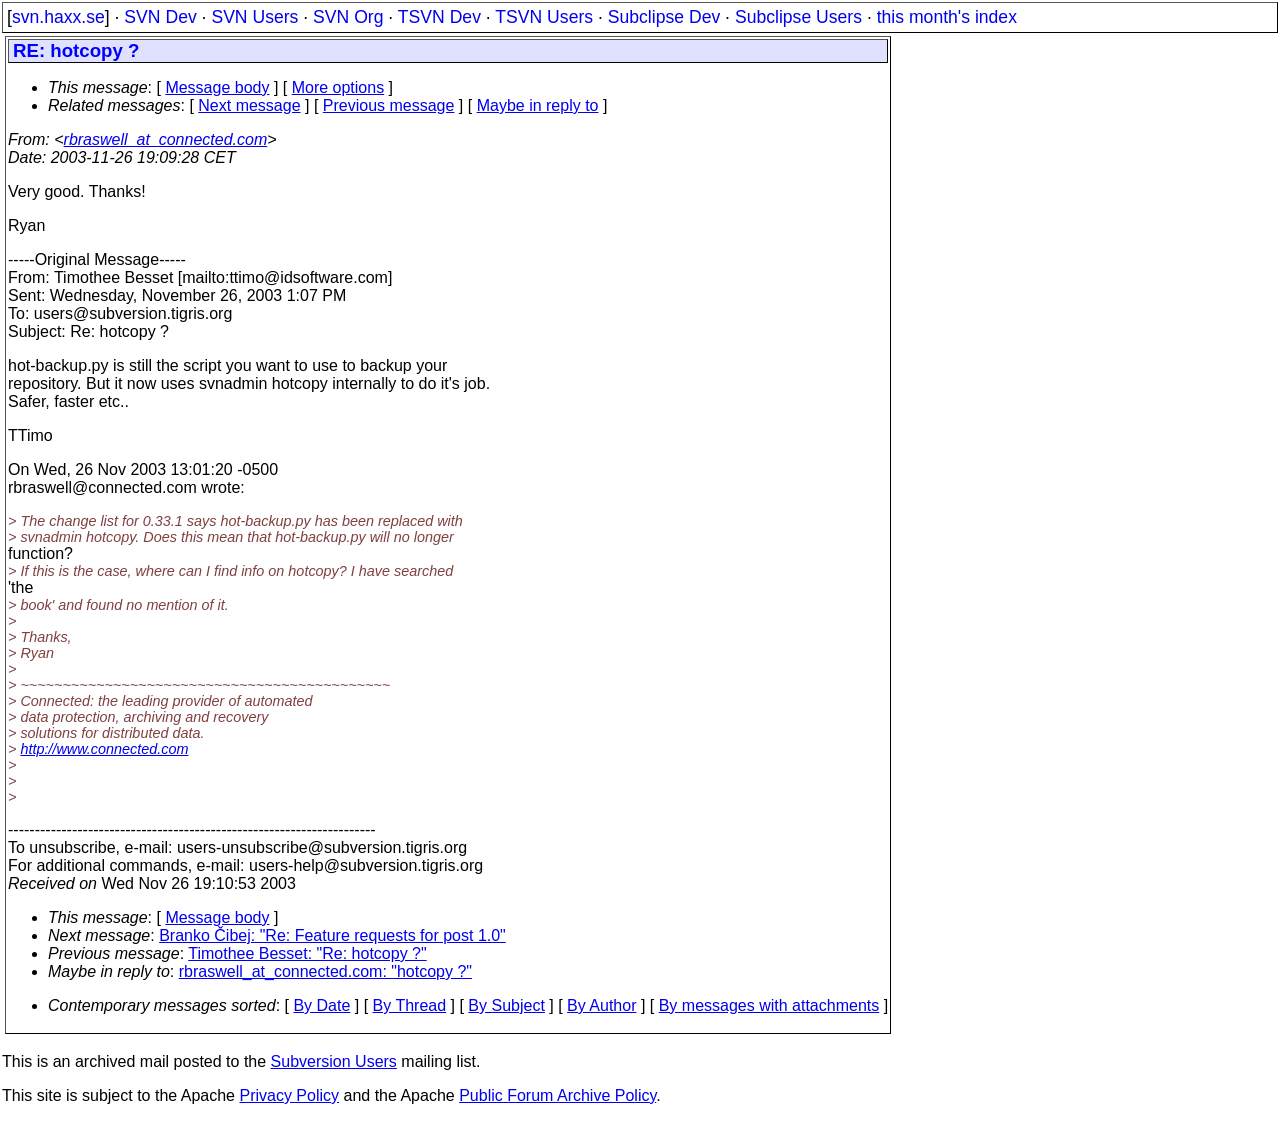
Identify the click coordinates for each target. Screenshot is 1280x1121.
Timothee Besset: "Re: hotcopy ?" (307, 953)
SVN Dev (160, 17)
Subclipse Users (798, 17)
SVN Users (254, 17)
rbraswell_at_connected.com (166, 139)
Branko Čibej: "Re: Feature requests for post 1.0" (332, 935)
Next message (249, 105)
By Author (601, 1005)
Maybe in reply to (538, 105)
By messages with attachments (769, 1005)
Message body (217, 87)
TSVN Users (544, 17)
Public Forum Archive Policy (557, 1095)
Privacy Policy (289, 1095)
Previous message (389, 105)
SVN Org (348, 17)
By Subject (506, 1005)
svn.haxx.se (58, 17)
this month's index (947, 17)
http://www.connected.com (104, 749)
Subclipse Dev (664, 17)
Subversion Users (334, 1061)
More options (338, 87)
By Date (321, 1005)
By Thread (410, 1005)
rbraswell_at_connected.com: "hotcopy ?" (325, 971)
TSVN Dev (439, 17)
